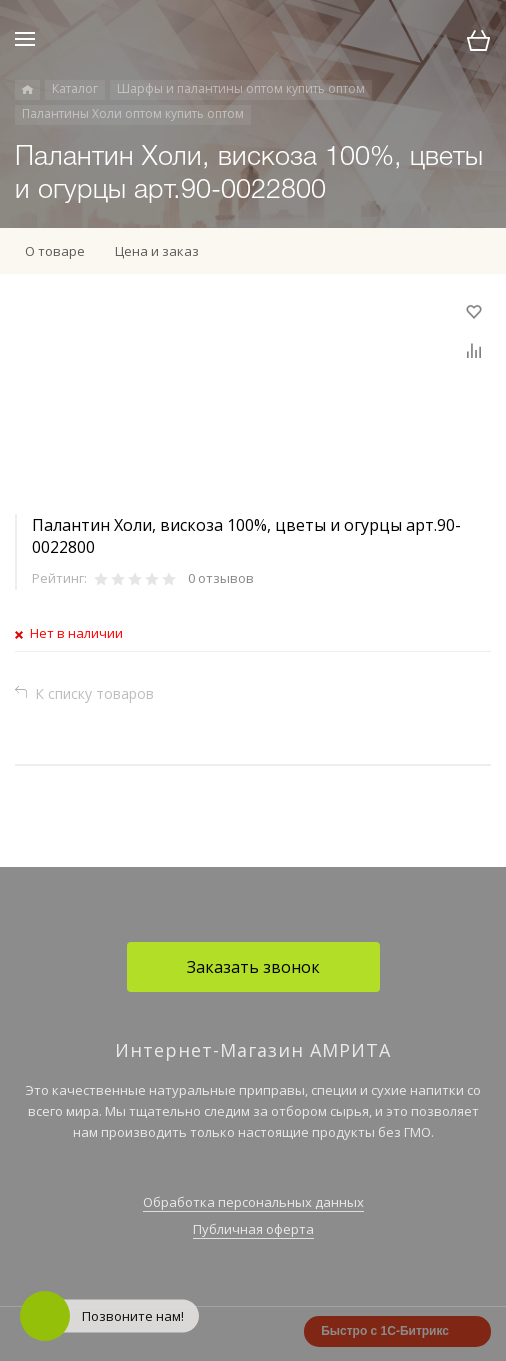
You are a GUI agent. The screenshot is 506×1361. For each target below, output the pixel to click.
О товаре (55, 251)
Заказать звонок (253, 967)
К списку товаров (94, 693)
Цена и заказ (157, 251)
